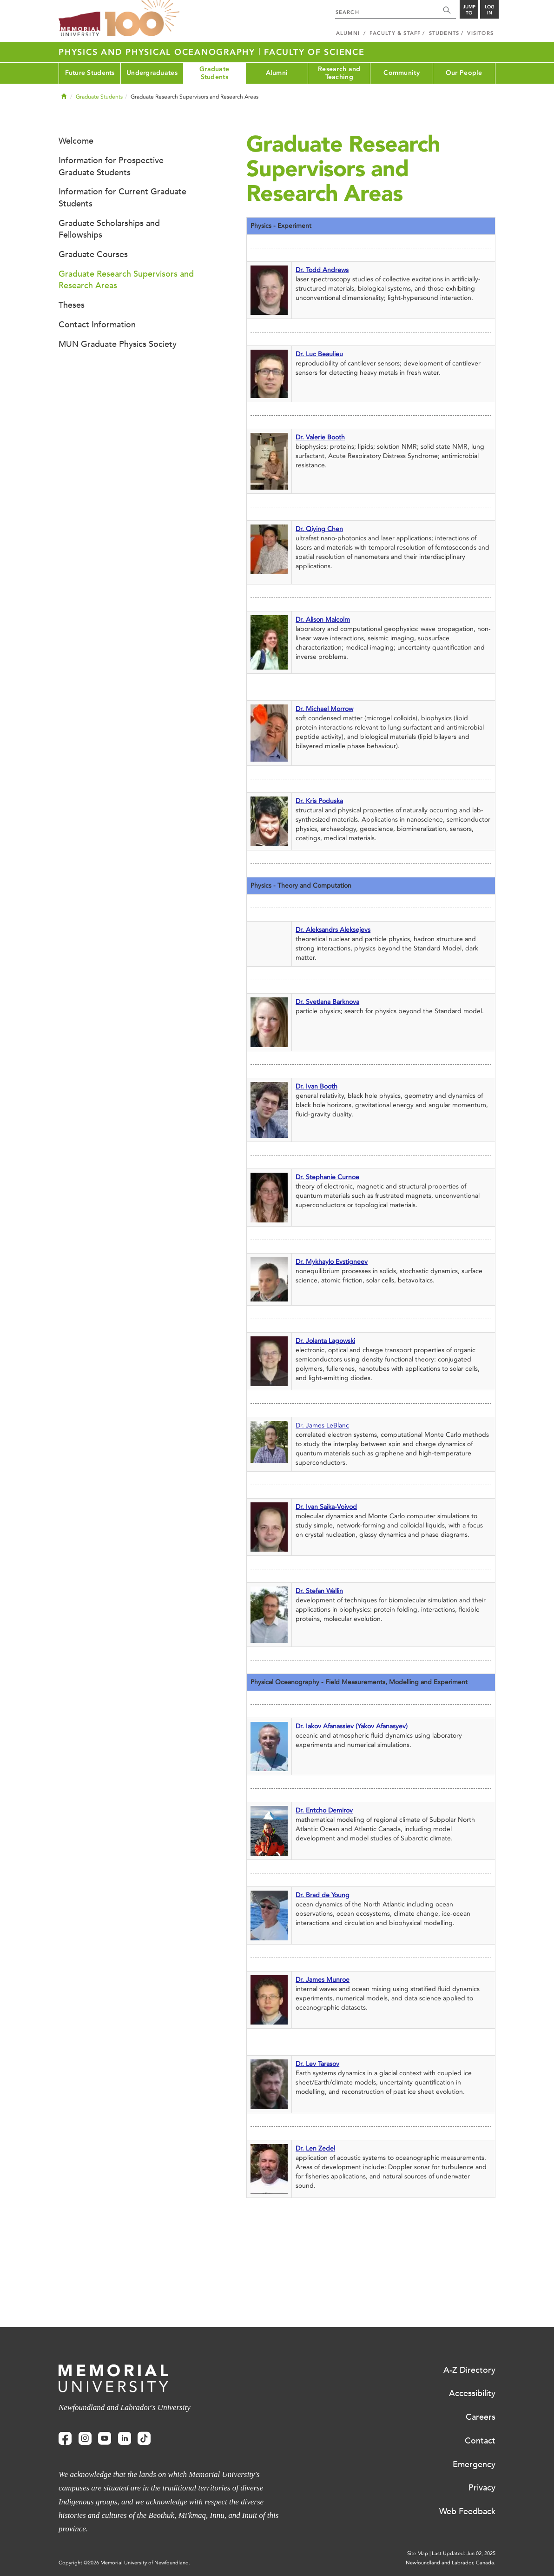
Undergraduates (152, 73)
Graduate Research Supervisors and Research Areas (126, 280)
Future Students (90, 73)
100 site (142, 18)
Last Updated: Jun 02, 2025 (463, 2553)
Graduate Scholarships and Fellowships (109, 229)
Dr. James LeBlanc (322, 1425)
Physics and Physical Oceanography (158, 52)
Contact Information (97, 324)
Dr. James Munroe (323, 1980)
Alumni (277, 73)
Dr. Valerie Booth (320, 437)
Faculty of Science (314, 52)
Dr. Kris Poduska (319, 801)
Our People (464, 73)
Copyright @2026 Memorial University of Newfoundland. (124, 2563)
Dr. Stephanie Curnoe (327, 1177)
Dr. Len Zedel (315, 2148)
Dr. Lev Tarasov (317, 2064)
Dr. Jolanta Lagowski (325, 1341)
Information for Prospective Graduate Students (111, 166)
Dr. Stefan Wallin (319, 1591)
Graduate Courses (93, 254)
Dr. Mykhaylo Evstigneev (332, 1262)
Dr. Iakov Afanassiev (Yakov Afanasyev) (352, 1726)
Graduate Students (214, 73)
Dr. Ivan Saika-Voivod (326, 1507)
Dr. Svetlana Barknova (327, 1002)
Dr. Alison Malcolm (323, 620)
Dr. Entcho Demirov (324, 1810)
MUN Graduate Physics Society (118, 344)
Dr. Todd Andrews (322, 270)
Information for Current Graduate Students (122, 197)
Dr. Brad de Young (323, 1895)
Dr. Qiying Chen (319, 529)
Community (401, 73)
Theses (72, 305)
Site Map (417, 2553)
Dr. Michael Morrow (324, 709)
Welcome (76, 141)
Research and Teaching (339, 73)
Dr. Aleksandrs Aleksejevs (333, 930)
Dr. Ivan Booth (316, 1086)
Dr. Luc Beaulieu (319, 354)
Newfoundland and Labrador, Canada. (450, 2563)
